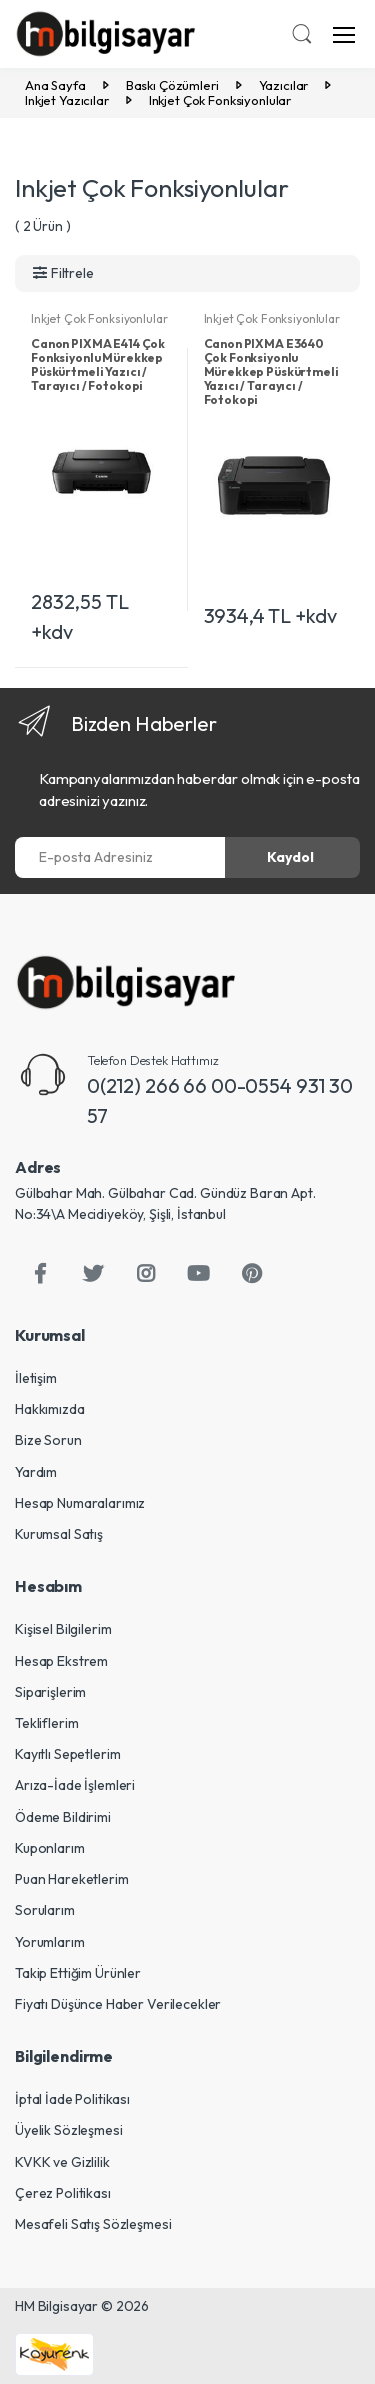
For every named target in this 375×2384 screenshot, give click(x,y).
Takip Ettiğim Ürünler (78, 1973)
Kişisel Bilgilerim (63, 1629)
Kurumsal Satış (59, 1534)
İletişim (36, 1378)
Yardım (36, 1472)
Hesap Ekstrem (61, 1661)
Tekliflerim (46, 1723)
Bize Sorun (48, 1440)
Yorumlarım (50, 1942)
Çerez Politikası (63, 2193)
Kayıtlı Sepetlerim (67, 1754)
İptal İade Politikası (72, 2099)
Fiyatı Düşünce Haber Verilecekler (118, 2004)
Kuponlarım (50, 1848)
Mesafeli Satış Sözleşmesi (93, 2224)
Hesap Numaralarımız (80, 1503)
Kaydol (290, 857)
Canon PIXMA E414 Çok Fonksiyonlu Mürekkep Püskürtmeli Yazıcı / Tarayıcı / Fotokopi (98, 364)
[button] (302, 36)
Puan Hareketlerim (72, 1879)
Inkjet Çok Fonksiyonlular (99, 318)
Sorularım (45, 1910)
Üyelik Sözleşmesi (69, 2130)
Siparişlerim (50, 1692)
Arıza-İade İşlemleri (75, 1785)
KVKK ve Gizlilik (62, 2162)
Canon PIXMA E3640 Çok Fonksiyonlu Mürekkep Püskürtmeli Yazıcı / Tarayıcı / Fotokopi (271, 371)
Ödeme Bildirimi (63, 1817)
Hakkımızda (50, 1409)
